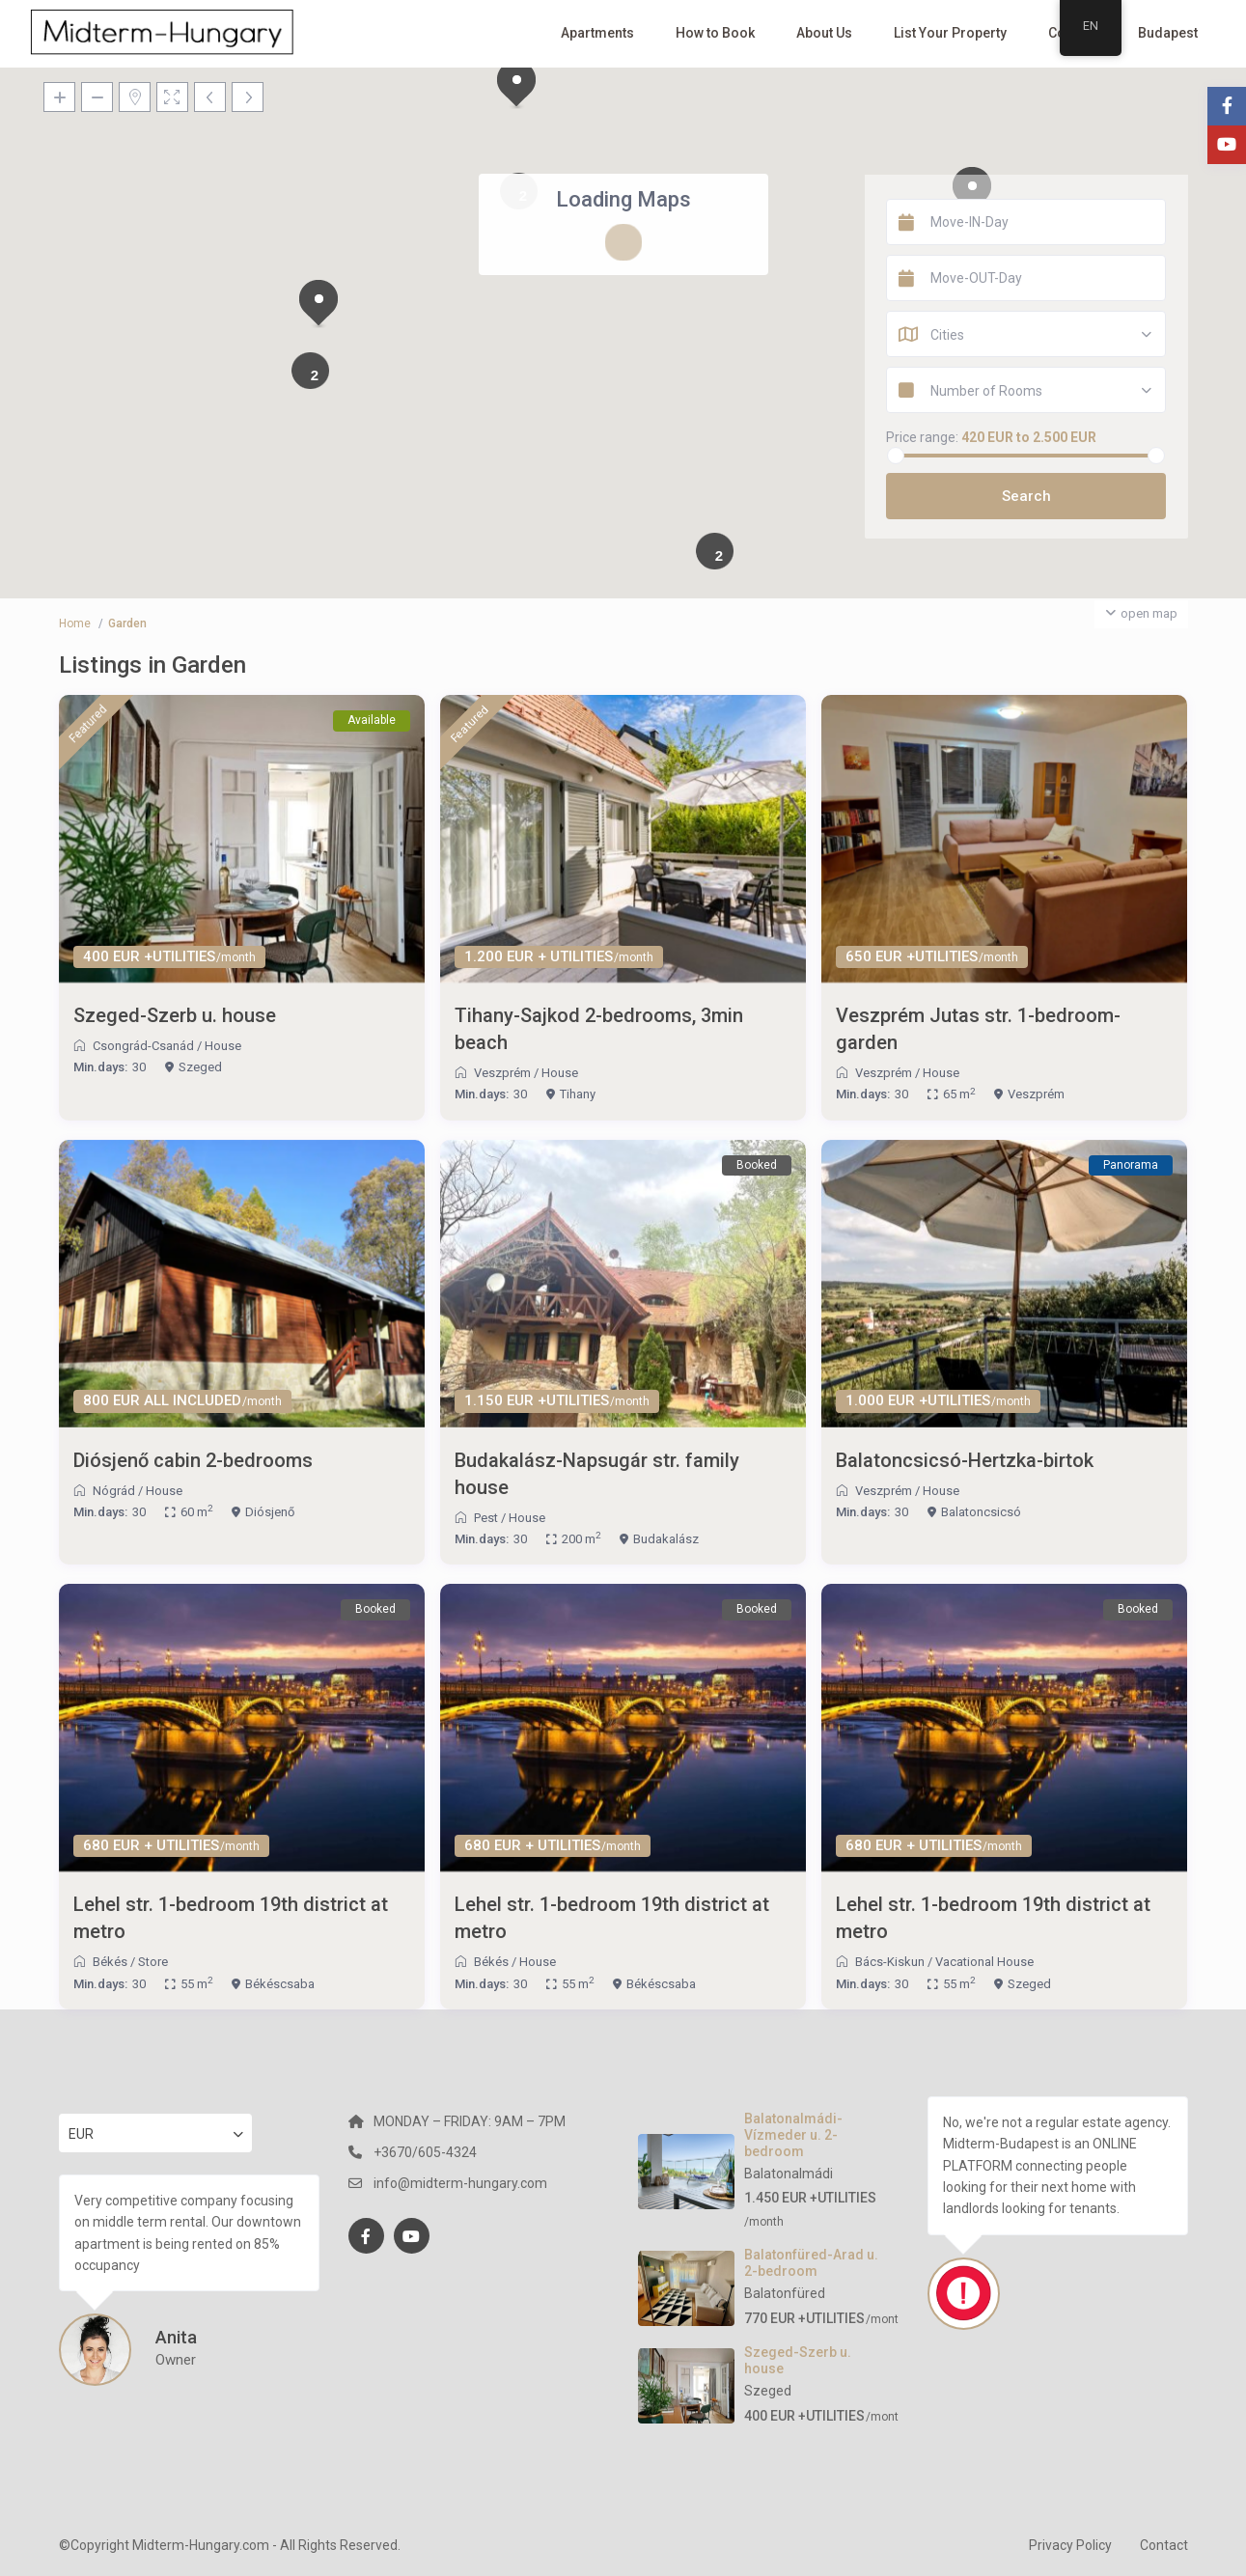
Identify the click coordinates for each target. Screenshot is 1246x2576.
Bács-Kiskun (890, 1961)
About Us (824, 33)
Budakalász (666, 1539)
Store (153, 1961)
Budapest (1168, 33)
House (223, 1046)
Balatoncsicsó (981, 1512)
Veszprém (502, 1073)
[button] (318, 304)
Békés (110, 1961)
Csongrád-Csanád (143, 1046)
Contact (1164, 2545)
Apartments (597, 33)
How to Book (715, 33)
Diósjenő (269, 1512)
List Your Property (950, 33)
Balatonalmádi (788, 2173)
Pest (486, 1517)
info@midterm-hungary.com (460, 2183)
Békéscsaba (280, 1984)
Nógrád (114, 1490)
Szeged (200, 1067)
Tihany (577, 1094)
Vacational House (984, 1961)
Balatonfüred (784, 2293)
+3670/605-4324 (425, 2152)
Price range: (922, 437)
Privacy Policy (1070, 2545)
